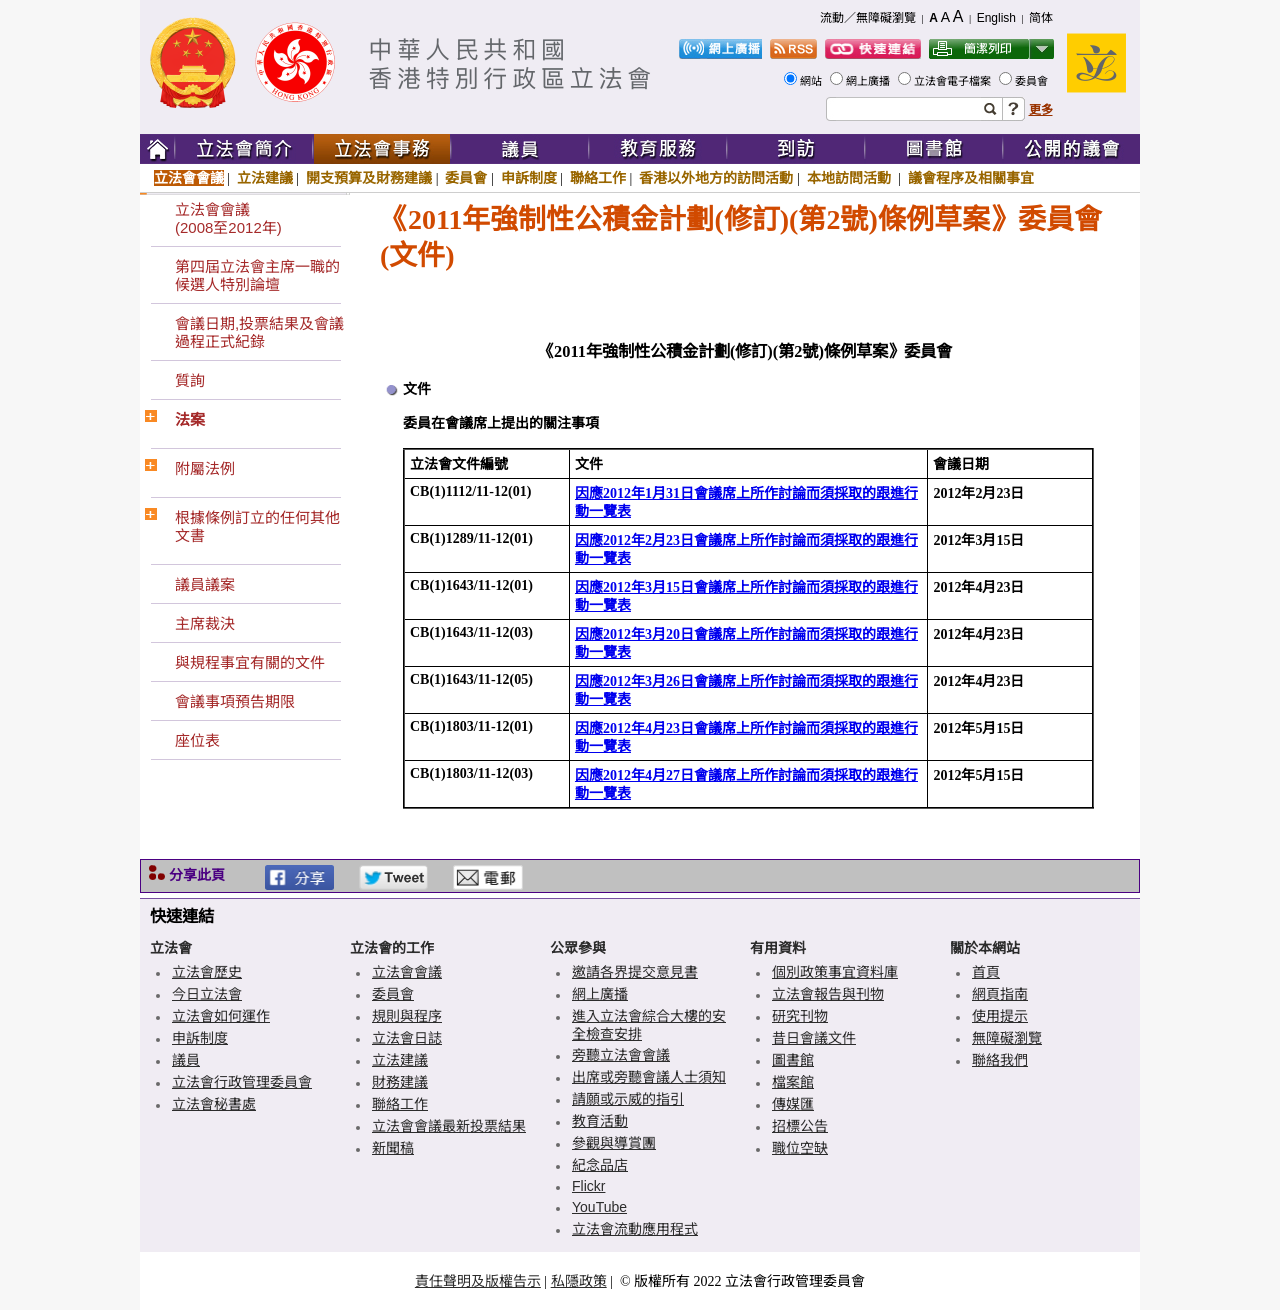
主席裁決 (205, 623)
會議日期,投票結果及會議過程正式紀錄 (259, 332)
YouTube (599, 1207)
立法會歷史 (207, 972)
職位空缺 (800, 1148)
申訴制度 (529, 178)
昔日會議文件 (814, 1038)
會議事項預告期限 (235, 701)
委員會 (1033, 81)
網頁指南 (1000, 994)
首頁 (986, 972)
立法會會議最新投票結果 (449, 1126)
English (996, 18)
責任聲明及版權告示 (478, 1281)
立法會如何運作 (221, 1016)
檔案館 (793, 1082)
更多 (1041, 110)
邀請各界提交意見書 (635, 972)
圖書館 (793, 1060)
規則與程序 (407, 1016)
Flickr (588, 1186)
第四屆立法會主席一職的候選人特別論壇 (257, 275)
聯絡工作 (598, 178)
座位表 (197, 740)
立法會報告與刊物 (828, 994)
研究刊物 (800, 1016)
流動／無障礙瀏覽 (868, 18)
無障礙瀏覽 (1007, 1038)
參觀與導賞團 (614, 1143)
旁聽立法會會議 (621, 1055)
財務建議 (400, 1082)
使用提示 (1000, 1016)
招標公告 (800, 1126)
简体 (1041, 18)
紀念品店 (600, 1165)
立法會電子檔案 (954, 81)
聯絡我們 (1000, 1060)
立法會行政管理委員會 (242, 1082)
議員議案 (205, 584)
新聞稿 (393, 1148)
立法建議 (265, 178)
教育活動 (600, 1121)
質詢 (190, 380)
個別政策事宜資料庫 (835, 972)
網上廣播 (869, 81)
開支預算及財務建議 (369, 178)
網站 (812, 81)
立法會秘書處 (214, 1104)
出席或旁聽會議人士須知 (649, 1077)
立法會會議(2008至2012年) (228, 218)
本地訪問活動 (851, 178)
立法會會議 (189, 178)
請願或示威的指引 (628, 1099)
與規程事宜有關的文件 (250, 662)
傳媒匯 (793, 1104)
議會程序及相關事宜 (971, 178)
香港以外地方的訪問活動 (716, 178)
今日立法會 (207, 994)
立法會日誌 (407, 1038)
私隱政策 (579, 1281)
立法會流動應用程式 (635, 1229)
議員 (186, 1060)
